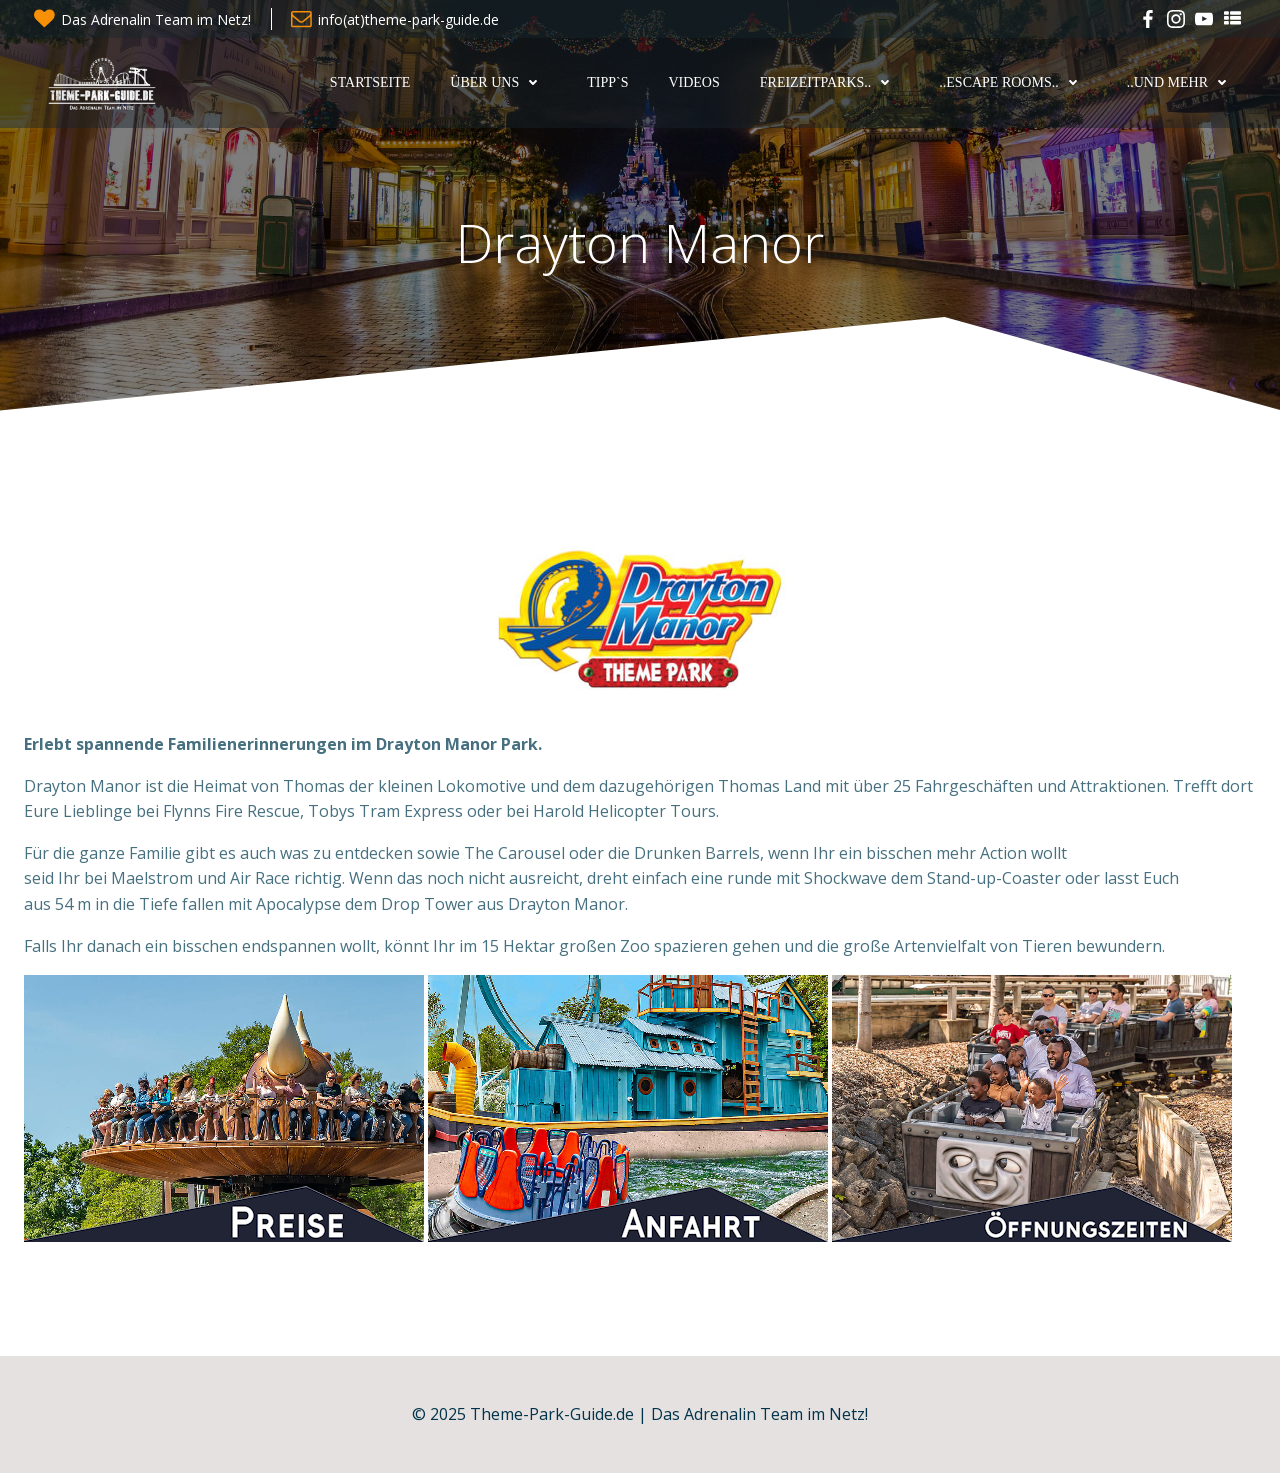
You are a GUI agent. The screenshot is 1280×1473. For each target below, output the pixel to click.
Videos (693, 82)
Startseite (370, 82)
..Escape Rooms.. (1012, 82)
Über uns (498, 82)
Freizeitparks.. (830, 82)
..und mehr (1181, 82)
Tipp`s (607, 82)
